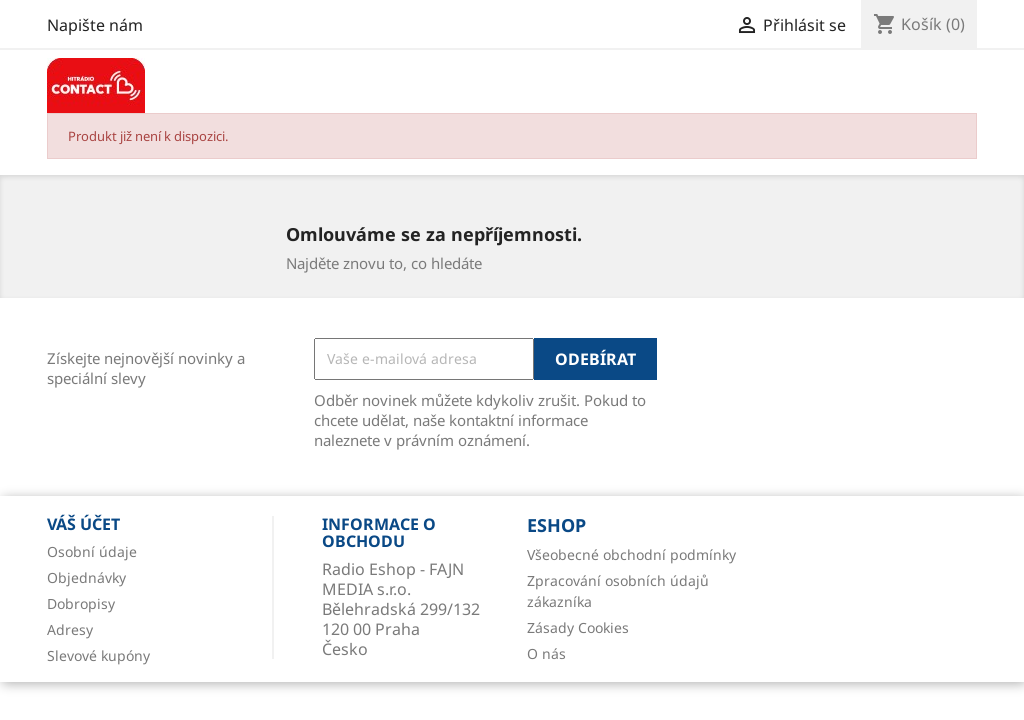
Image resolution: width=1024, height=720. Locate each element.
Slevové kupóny (98, 655)
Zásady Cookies (578, 627)
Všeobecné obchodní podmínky (631, 554)
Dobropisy (81, 603)
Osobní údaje (92, 551)
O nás (546, 653)
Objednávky (86, 577)
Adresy (70, 629)
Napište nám (95, 25)
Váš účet (83, 524)
